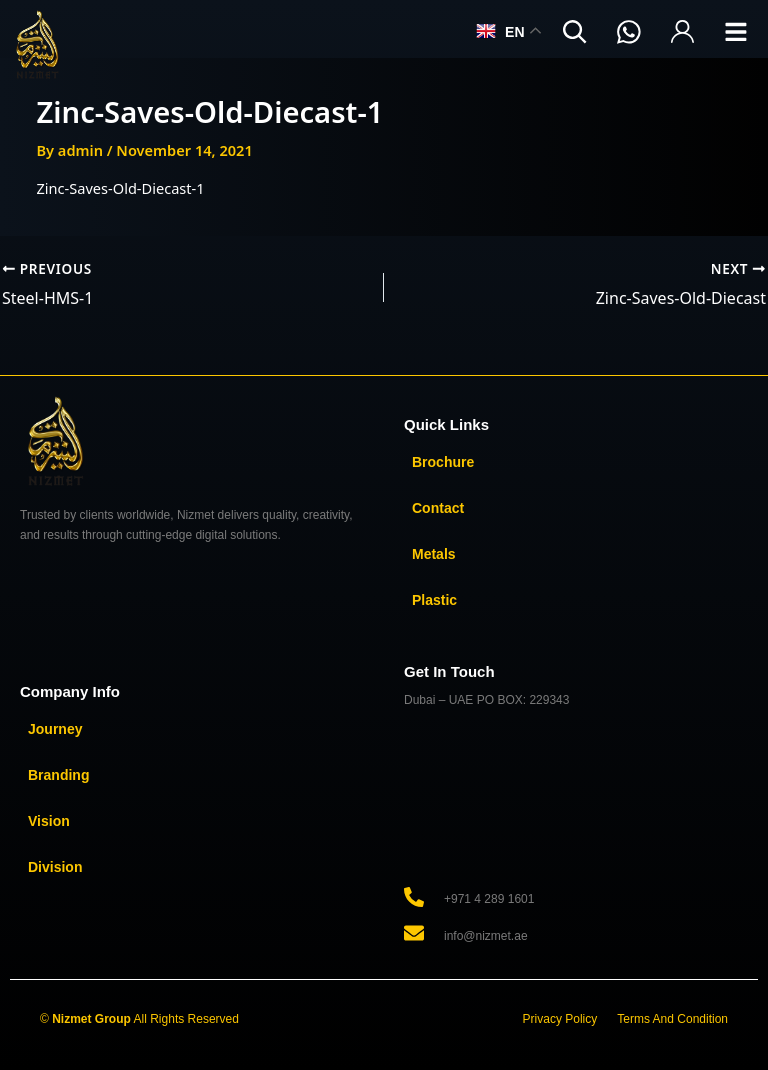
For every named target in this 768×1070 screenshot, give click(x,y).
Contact (438, 508)
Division (55, 867)
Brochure (443, 462)
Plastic (434, 600)
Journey (55, 729)
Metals (434, 554)
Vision (49, 821)
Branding (58, 775)
